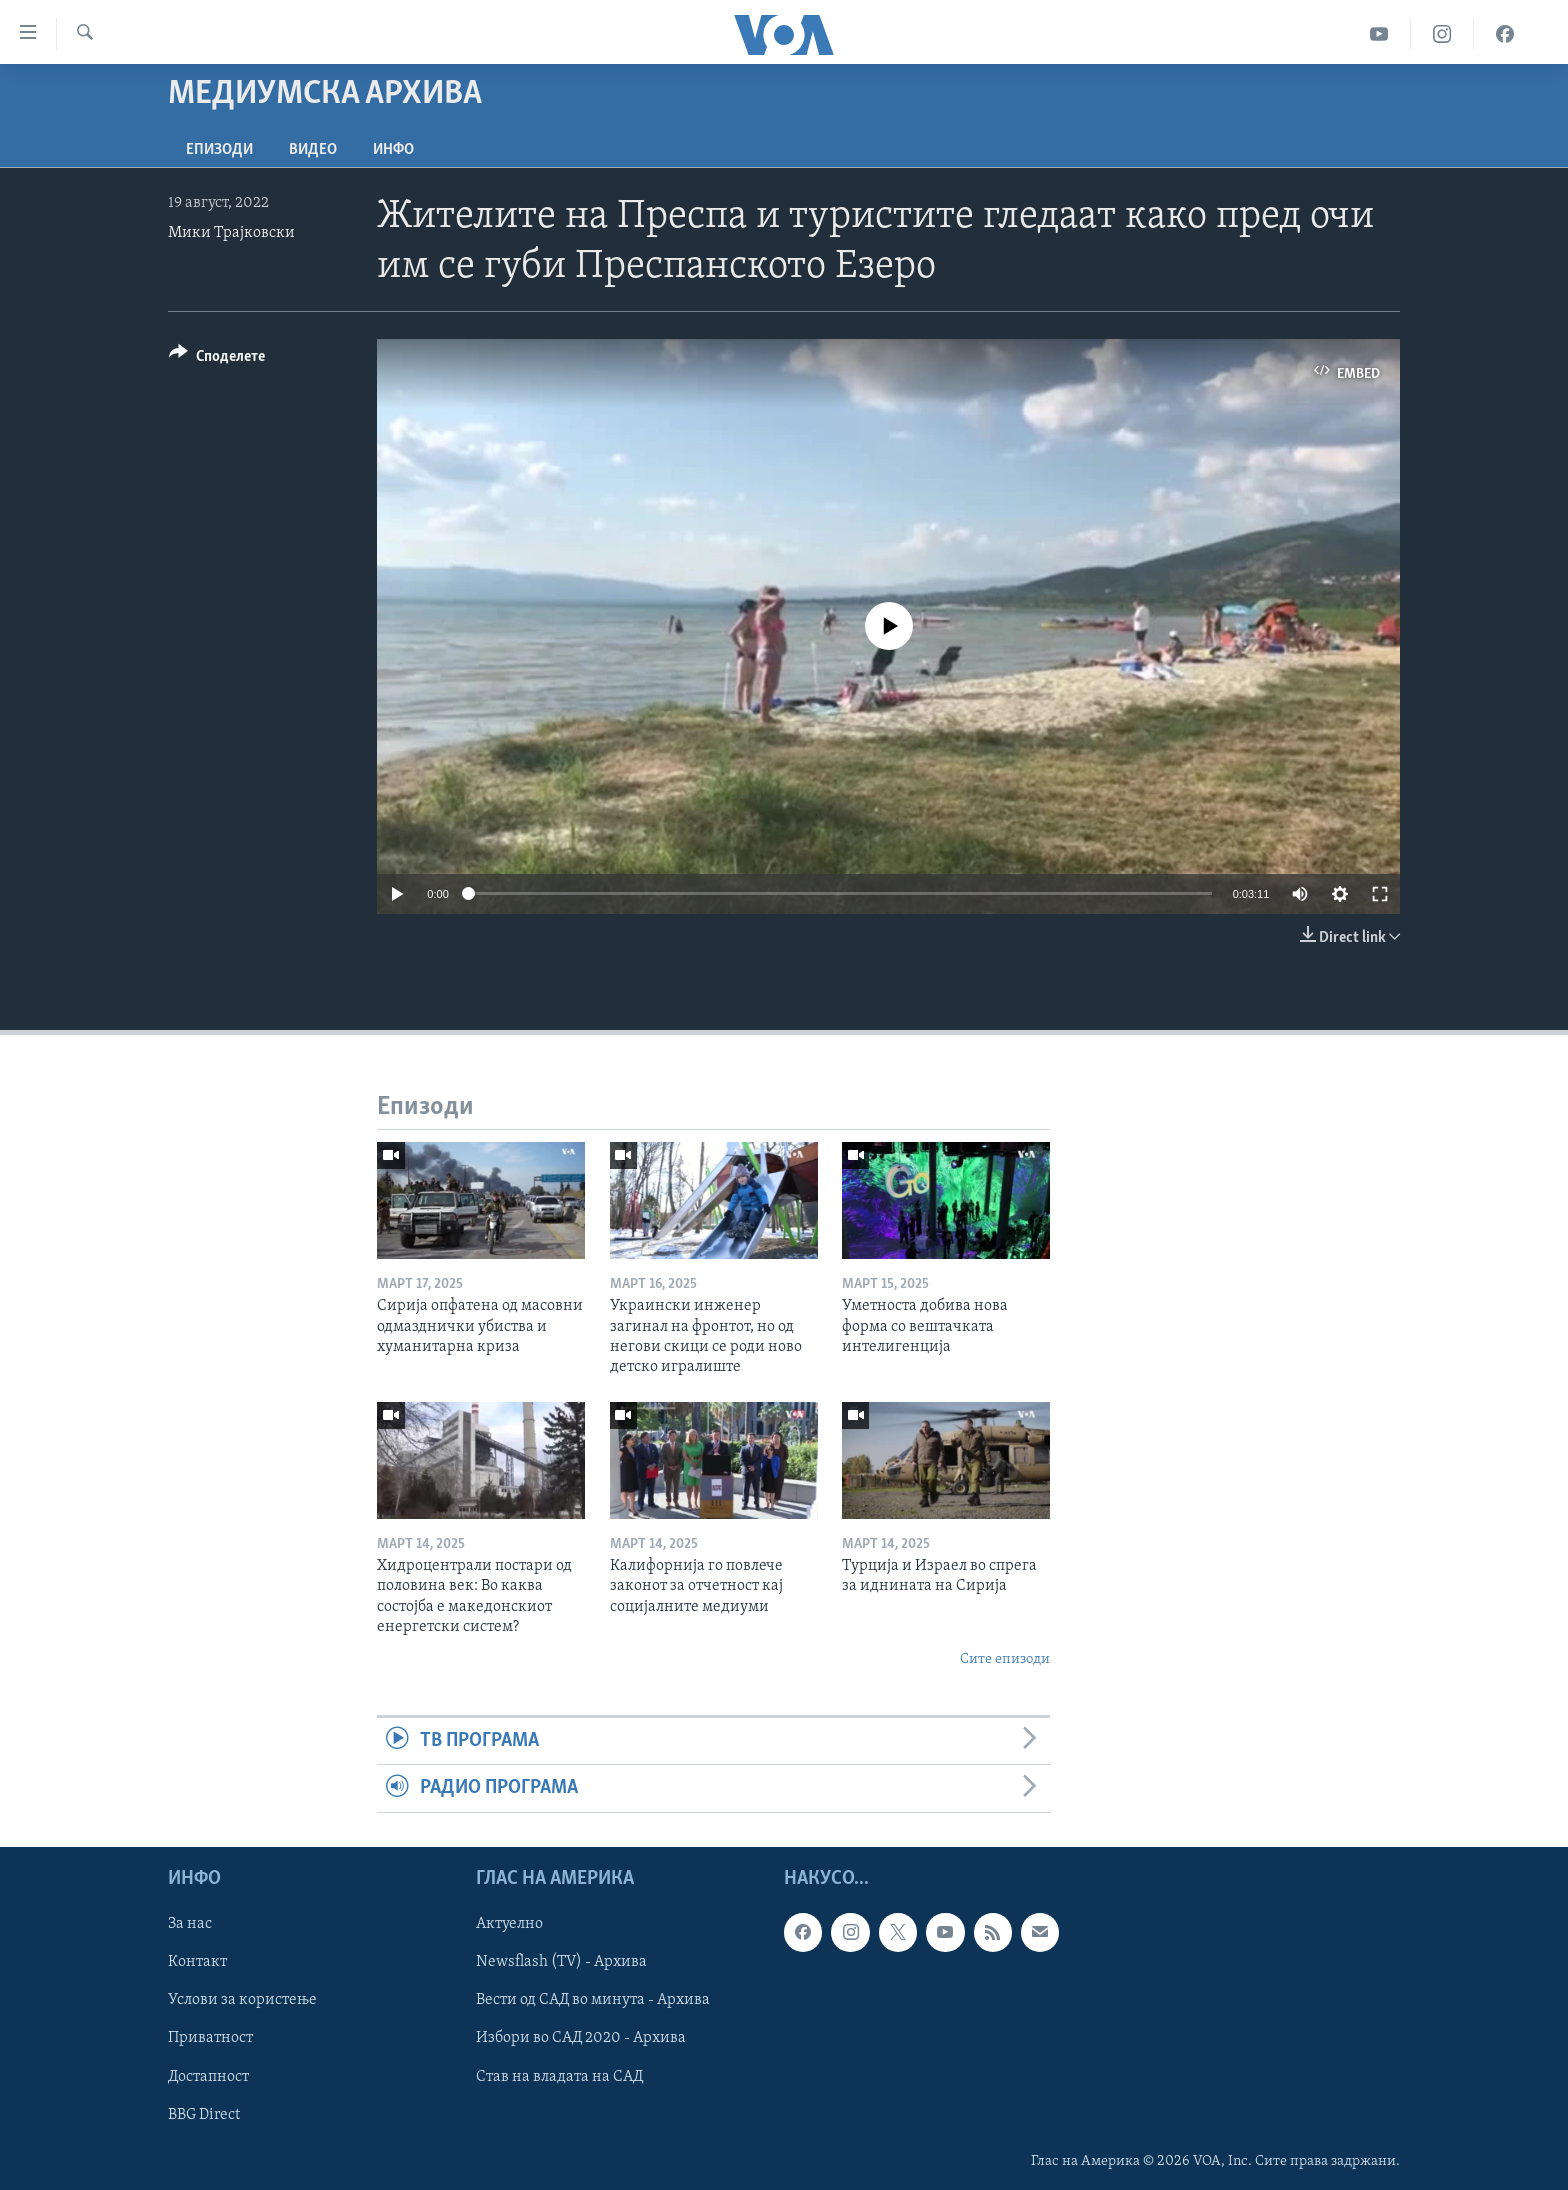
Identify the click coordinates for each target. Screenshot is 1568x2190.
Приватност (210, 2038)
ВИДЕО (313, 150)
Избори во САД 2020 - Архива (581, 2038)
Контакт (197, 1962)
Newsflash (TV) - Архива (561, 1962)
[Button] (217, 359)
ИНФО (393, 150)
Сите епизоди (1005, 1659)
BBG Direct (204, 2114)
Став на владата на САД (559, 2076)
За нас (190, 1924)
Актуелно (509, 1924)
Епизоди (219, 150)
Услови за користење (242, 2000)
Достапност (208, 2076)
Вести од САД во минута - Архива (593, 2000)
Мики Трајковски (231, 233)
